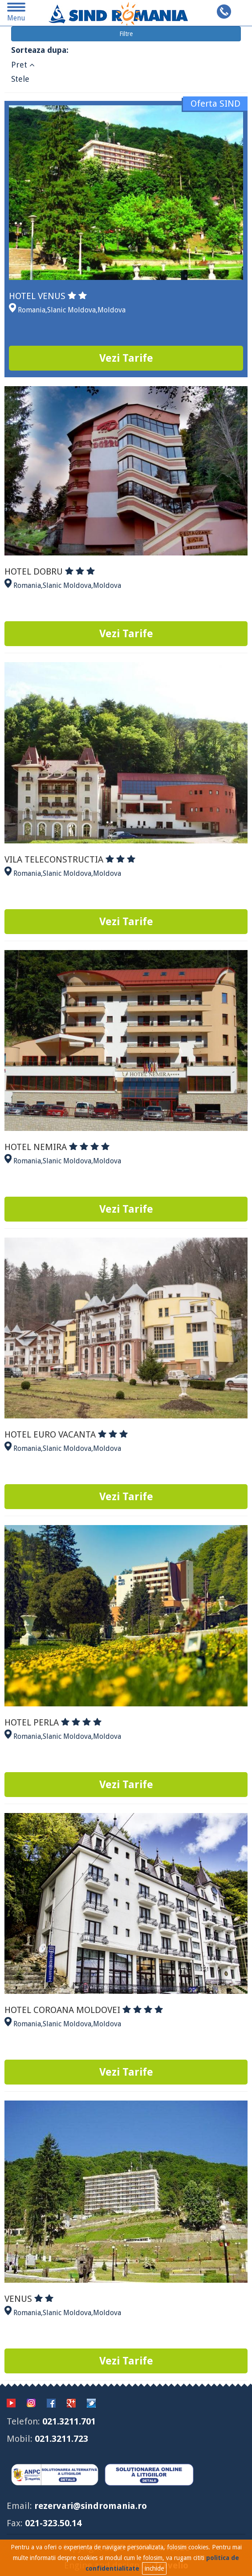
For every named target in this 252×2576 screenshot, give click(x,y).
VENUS (28, 2298)
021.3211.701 (69, 2421)
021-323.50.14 (53, 2523)
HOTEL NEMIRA (57, 1147)
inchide (154, 2568)
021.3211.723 (61, 2438)
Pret (23, 64)
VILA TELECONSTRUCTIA (69, 859)
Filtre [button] (126, 33)
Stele (20, 79)
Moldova (112, 310)
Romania (31, 310)
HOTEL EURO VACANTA (66, 1434)
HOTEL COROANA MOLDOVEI (83, 2010)
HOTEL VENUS (48, 296)
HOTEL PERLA (53, 1722)
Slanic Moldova (71, 310)
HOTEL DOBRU (49, 571)
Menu (16, 13)
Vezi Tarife (126, 358)
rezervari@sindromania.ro (90, 2505)
